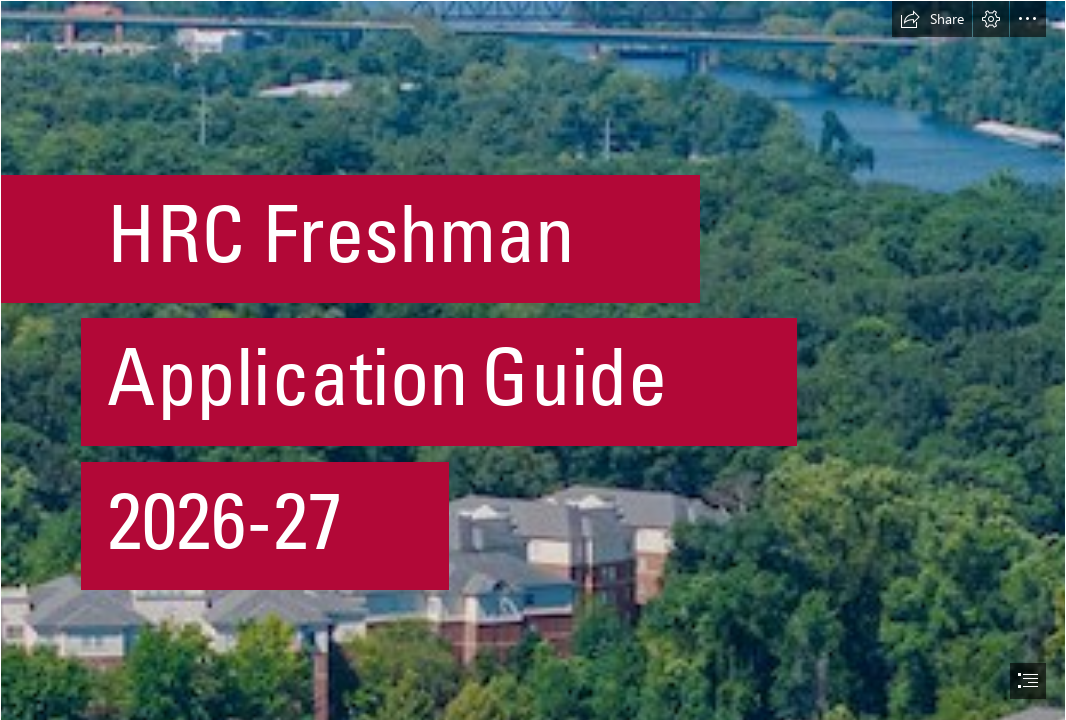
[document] (533, 360)
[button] (932, 19)
